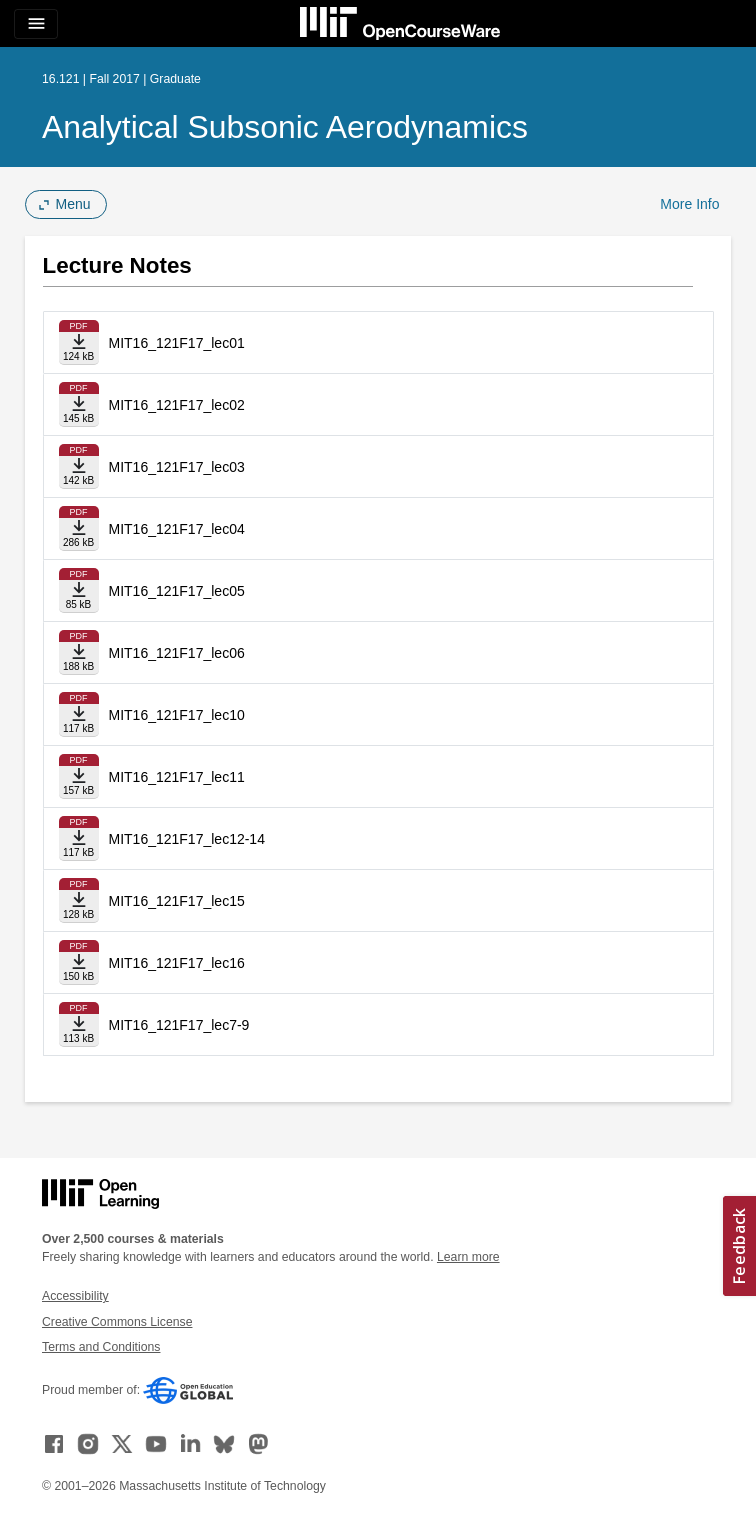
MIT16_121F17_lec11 (177, 777)
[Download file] (79, 342)
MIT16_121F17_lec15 (177, 901)
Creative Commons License (117, 1322)
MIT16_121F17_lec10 (177, 715)
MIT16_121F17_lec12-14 (187, 839)
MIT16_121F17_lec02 (177, 405)
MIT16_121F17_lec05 (177, 591)
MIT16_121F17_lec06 (177, 653)
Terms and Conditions (101, 1347)
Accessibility (75, 1296)
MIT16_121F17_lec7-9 (179, 1025)
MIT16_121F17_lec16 (177, 963)
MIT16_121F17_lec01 (177, 343)
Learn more (468, 1257)
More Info (689, 204)
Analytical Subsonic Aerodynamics (285, 127)
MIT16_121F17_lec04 (177, 529)
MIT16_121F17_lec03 (177, 467)
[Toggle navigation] (36, 24)
